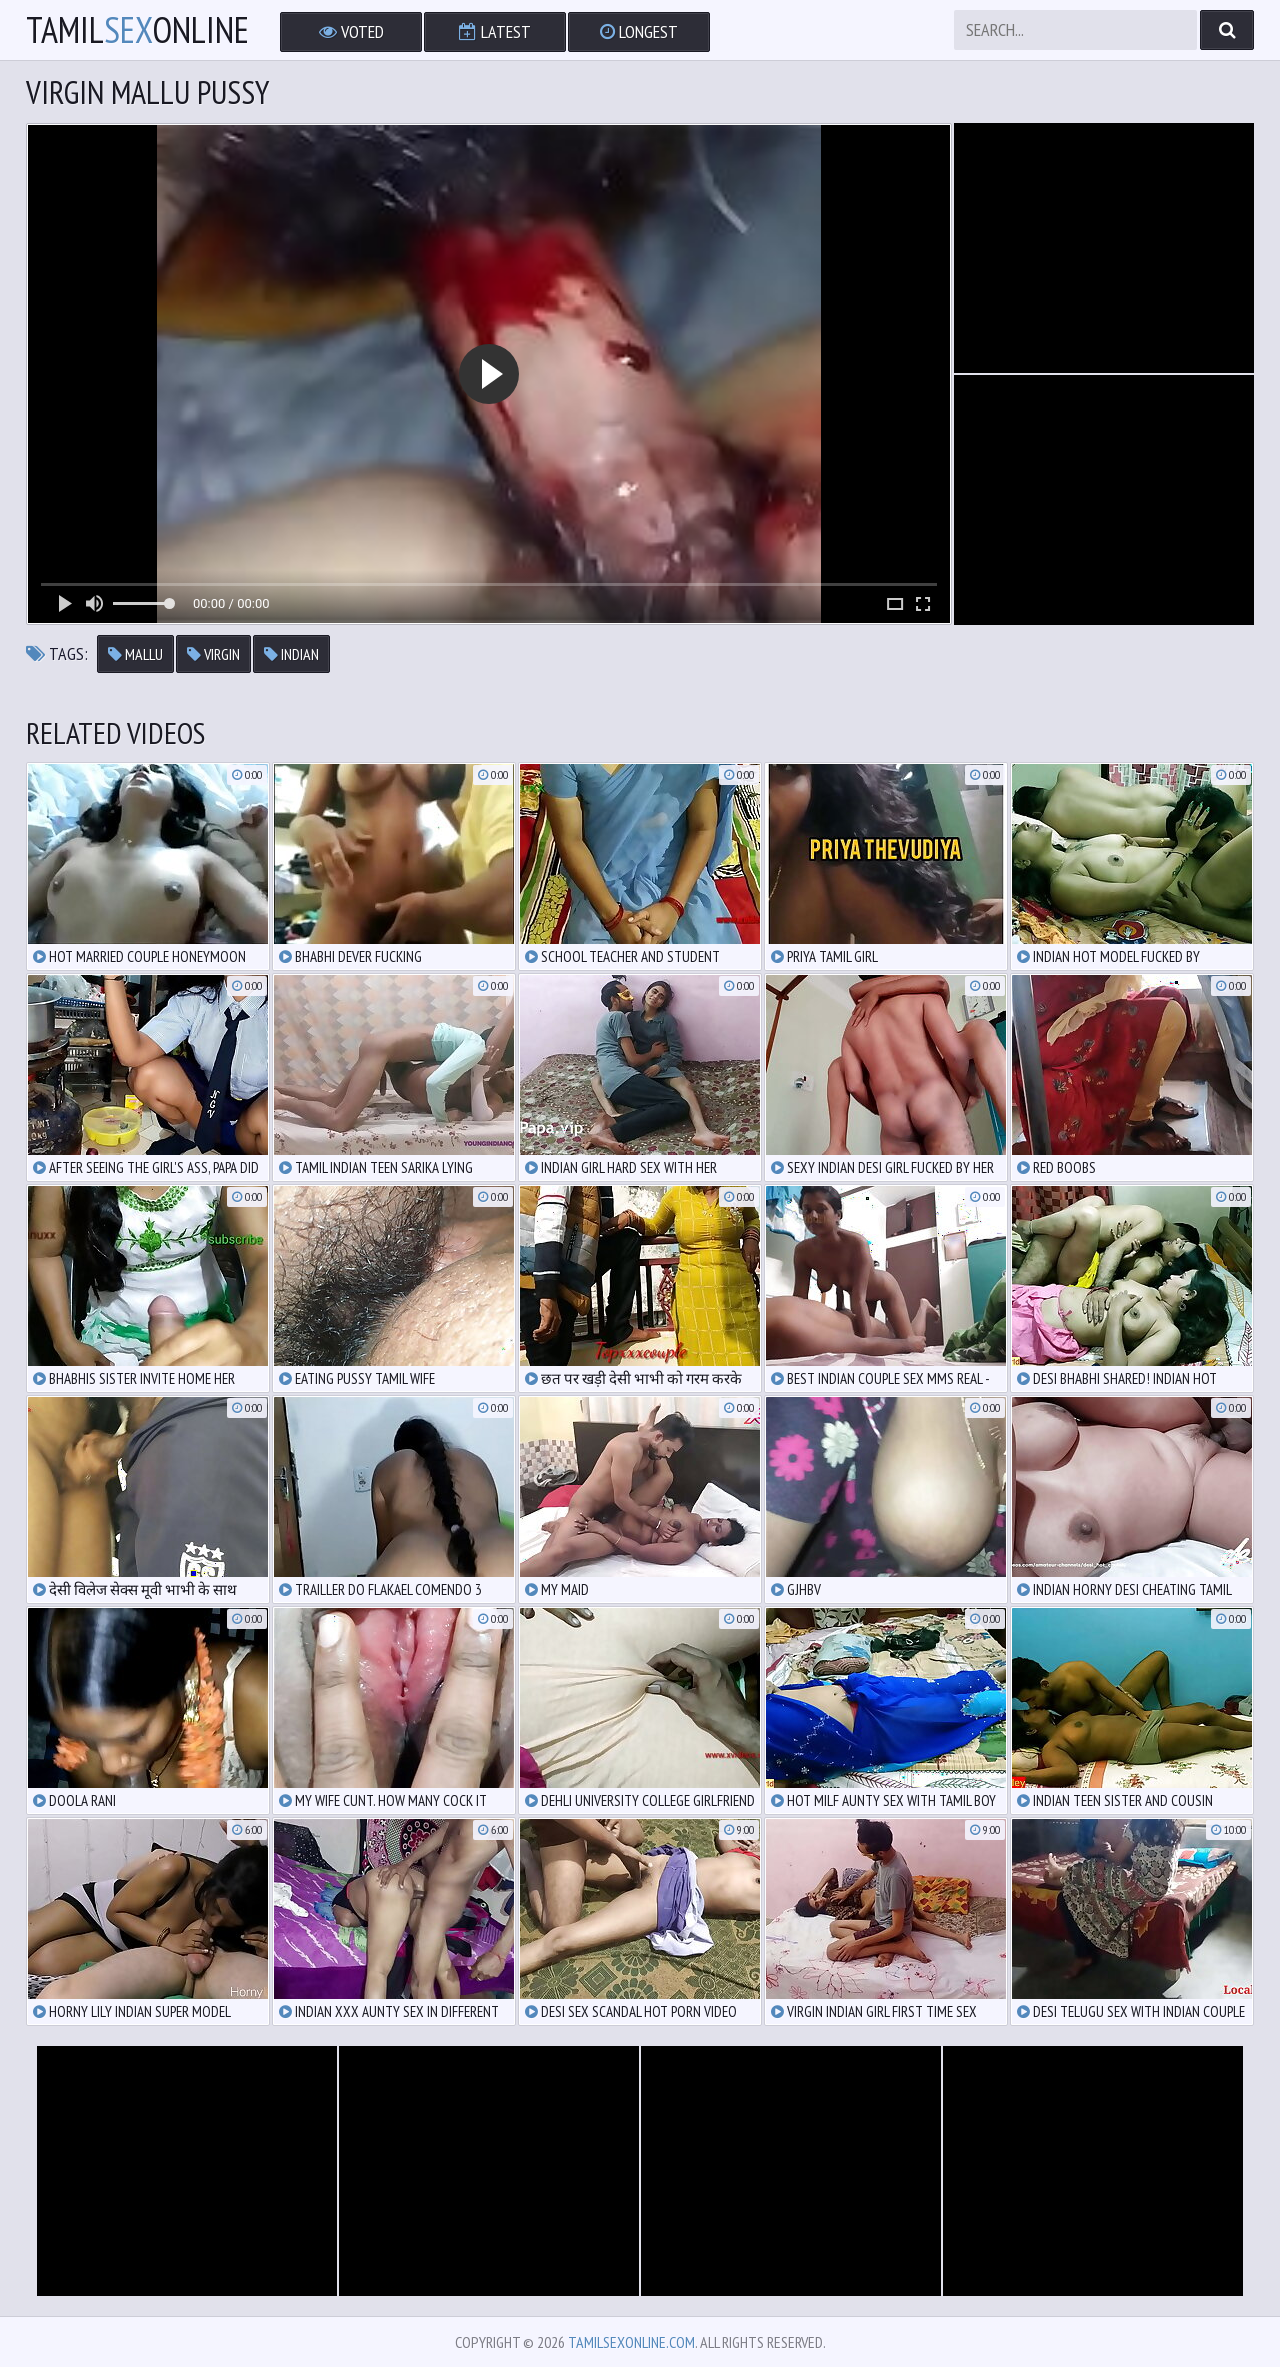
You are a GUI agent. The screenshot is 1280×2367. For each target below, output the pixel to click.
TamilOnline (137, 30)
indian (291, 654)
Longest (639, 31)
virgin (213, 654)
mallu (135, 654)
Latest (495, 31)
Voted (351, 31)
